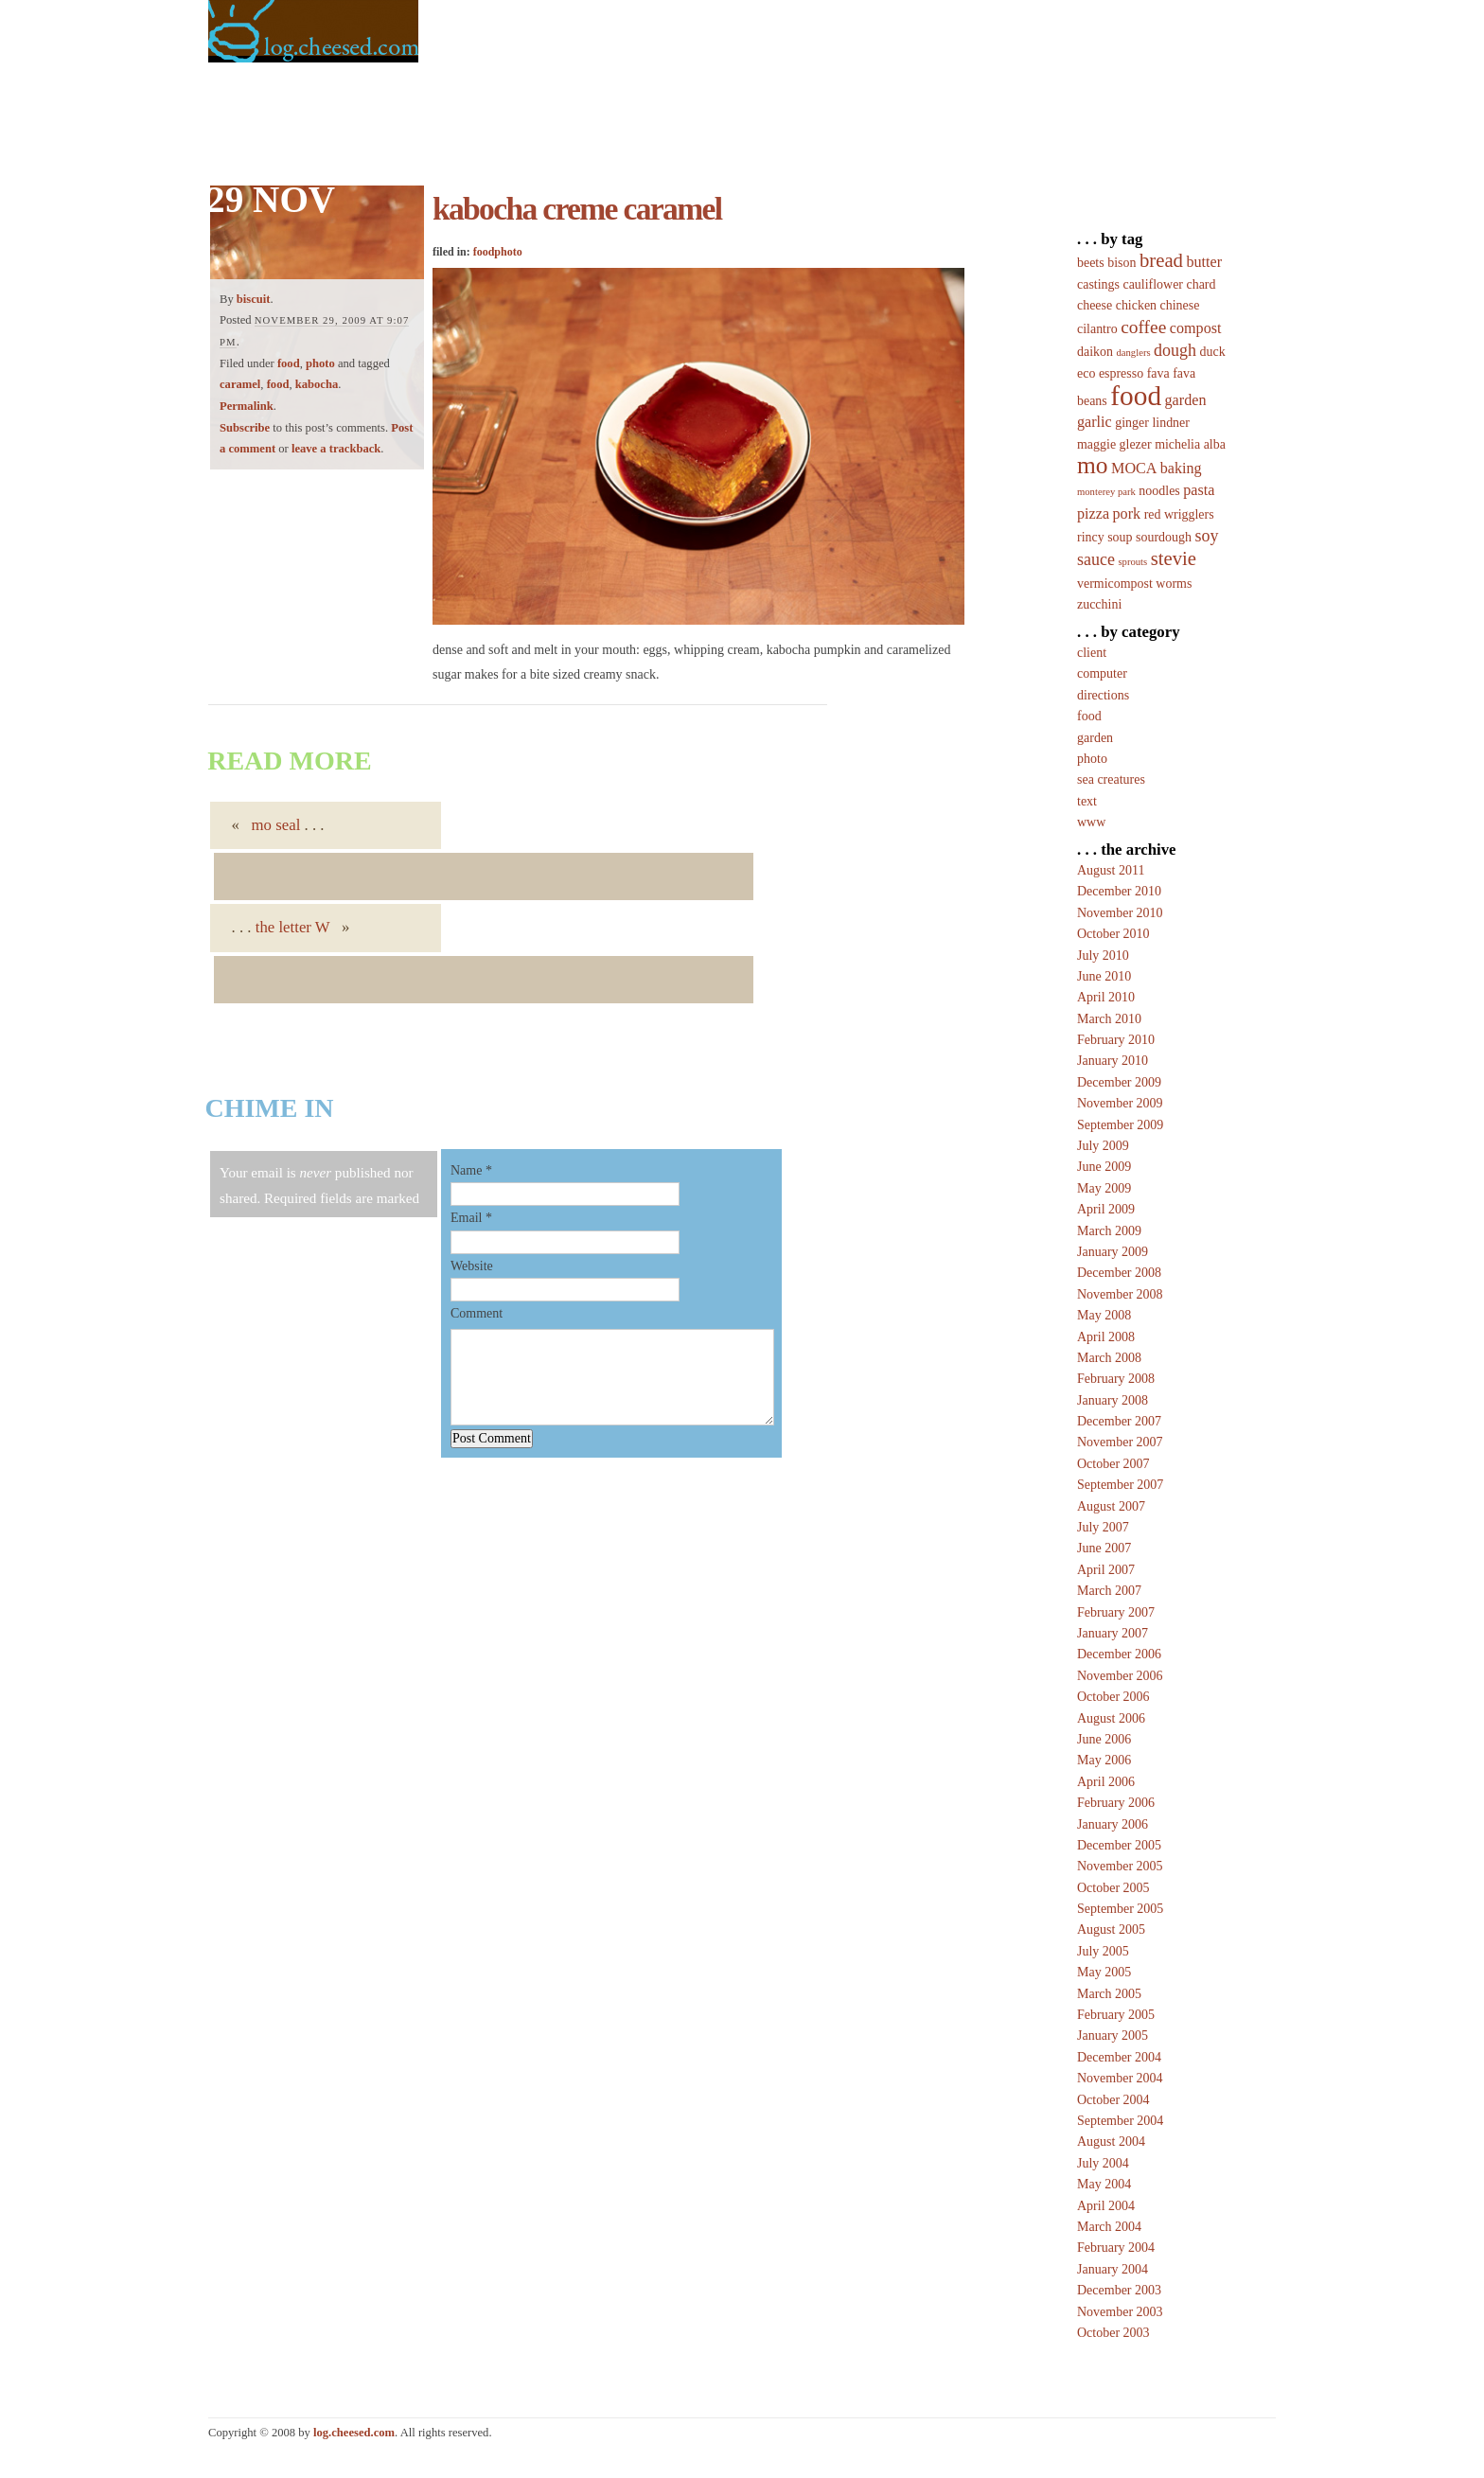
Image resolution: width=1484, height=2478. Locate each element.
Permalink (247, 406)
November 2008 (1120, 1294)
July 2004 (1103, 2163)
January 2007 (1112, 1633)
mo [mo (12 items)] (1092, 465)
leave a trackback (336, 448)
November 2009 (1120, 1103)
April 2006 (1106, 1782)
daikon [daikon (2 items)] (1095, 352)
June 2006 (1104, 1739)
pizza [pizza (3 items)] (1093, 513)
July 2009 (1103, 1146)
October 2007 (1113, 1464)
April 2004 (1106, 2206)
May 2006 (1104, 1760)
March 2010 (1109, 1019)
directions (1103, 695)
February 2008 (1116, 1379)
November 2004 (1120, 2078)
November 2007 (1120, 1442)
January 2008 (1112, 1400)
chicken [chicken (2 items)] (1136, 305)
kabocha (317, 384)
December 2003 (1119, 2290)
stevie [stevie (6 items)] (1173, 558)
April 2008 (1106, 1337)
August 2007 (1111, 1506)
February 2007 (1116, 1612)
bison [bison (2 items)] (1121, 263)
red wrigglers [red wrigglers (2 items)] (1179, 514)
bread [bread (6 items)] (1161, 260)
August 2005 (1111, 1929)
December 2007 (1119, 1421)
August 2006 (1111, 1718)
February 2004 (1116, 2247)
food (288, 363)
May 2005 (1104, 1972)
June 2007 (1104, 1548)
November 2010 (1120, 913)
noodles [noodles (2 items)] (1159, 491)
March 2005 (1109, 1994)
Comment (476, 1313)
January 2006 (1112, 1824)
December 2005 (1119, 1845)
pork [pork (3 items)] (1127, 513)
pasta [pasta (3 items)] (1198, 490)
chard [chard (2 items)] (1201, 284)
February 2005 (1116, 2015)
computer (1102, 673)
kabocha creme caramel (577, 208)
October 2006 (1113, 1697)
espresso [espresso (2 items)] (1121, 373)
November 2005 (1120, 1866)
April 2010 (1106, 997)
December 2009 (1119, 1082)
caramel (240, 384)
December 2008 (1119, 1273)
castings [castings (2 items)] (1098, 284)
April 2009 (1106, 1209)
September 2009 (1120, 1125)
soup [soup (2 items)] (1119, 537)
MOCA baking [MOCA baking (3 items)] (1156, 468)
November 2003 (1120, 2312)
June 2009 (1104, 1166)
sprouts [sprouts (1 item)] (1132, 562)
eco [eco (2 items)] (1086, 373)
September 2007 (1120, 1485)
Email (466, 1218)
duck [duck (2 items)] (1213, 352)
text (1087, 801)
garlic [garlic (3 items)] (1094, 422)
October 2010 (1113, 934)
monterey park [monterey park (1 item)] (1106, 492)
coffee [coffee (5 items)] (1143, 327)
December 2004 (1119, 2057)
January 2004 (1112, 2269)
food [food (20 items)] (1135, 396)
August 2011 (1110, 870)
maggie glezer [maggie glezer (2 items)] (1114, 444)
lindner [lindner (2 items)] (1171, 423)
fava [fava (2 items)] (1158, 373)
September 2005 (1120, 1909)
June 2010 (1104, 976)
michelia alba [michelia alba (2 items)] (1190, 444)
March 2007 (1109, 1591)
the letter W (293, 927)
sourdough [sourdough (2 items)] (1164, 537)
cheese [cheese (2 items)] (1094, 305)
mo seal (276, 825)
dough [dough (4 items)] (1175, 350)
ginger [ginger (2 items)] (1132, 423)
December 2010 (1119, 891)
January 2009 (1112, 1252)
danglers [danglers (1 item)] (1133, 352)
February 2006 (1116, 1803)
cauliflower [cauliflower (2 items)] (1152, 284)
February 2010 (1116, 1040)
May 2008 (1104, 1315)
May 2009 (1104, 1188)
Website (471, 1266)
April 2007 (1106, 1570)
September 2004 (1120, 2121)
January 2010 (1112, 1060)
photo (320, 363)
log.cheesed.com (354, 2432)
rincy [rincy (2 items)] (1090, 537)
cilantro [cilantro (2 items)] (1097, 329)
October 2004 (1113, 2100)
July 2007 (1103, 1527)
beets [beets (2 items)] (1090, 263)
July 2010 (1103, 955)
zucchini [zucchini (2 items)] (1099, 604)
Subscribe (245, 427)
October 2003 (1113, 2333)
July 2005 (1103, 1951)
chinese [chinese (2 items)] (1180, 305)
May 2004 (1104, 2184)
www (1091, 822)
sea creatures (1111, 779)
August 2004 (1111, 2141)
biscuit (254, 299)
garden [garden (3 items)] (1186, 400)
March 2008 (1109, 1358)
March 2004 (1109, 2227)
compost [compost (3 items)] (1196, 328)
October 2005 (1113, 1888)
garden (1095, 738)
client (1091, 653)
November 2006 (1120, 1676)
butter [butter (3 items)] (1204, 262)
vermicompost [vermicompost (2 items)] (1115, 583)
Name (466, 1170)
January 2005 (1112, 2035)
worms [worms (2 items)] (1174, 583)
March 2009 (1109, 1231)
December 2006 (1119, 1654)
